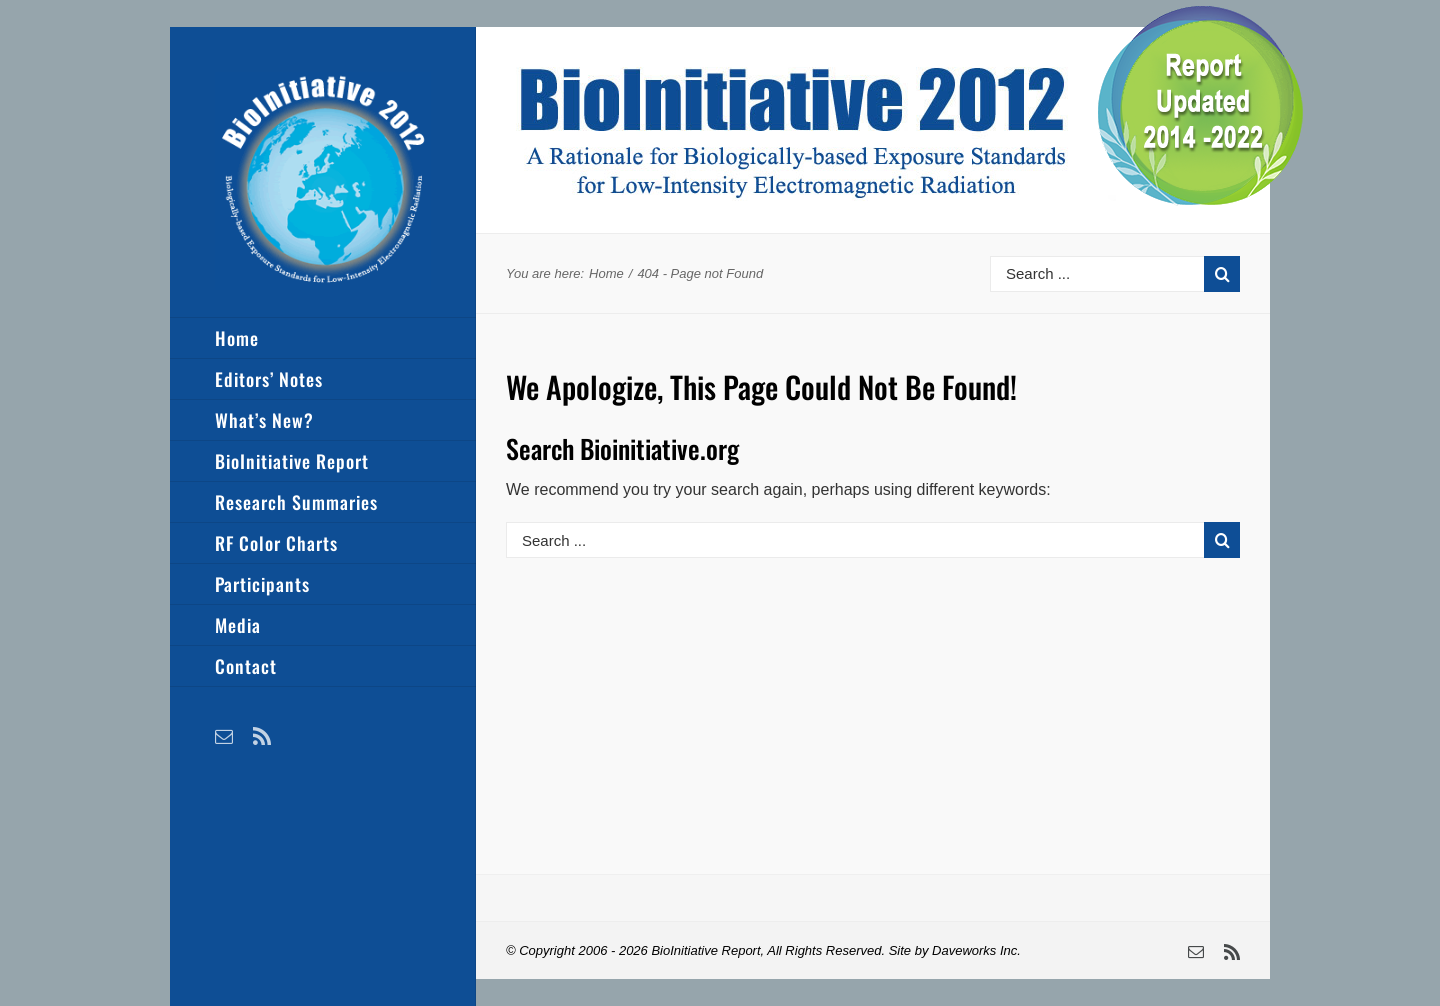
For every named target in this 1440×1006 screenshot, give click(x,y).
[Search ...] (1097, 274)
